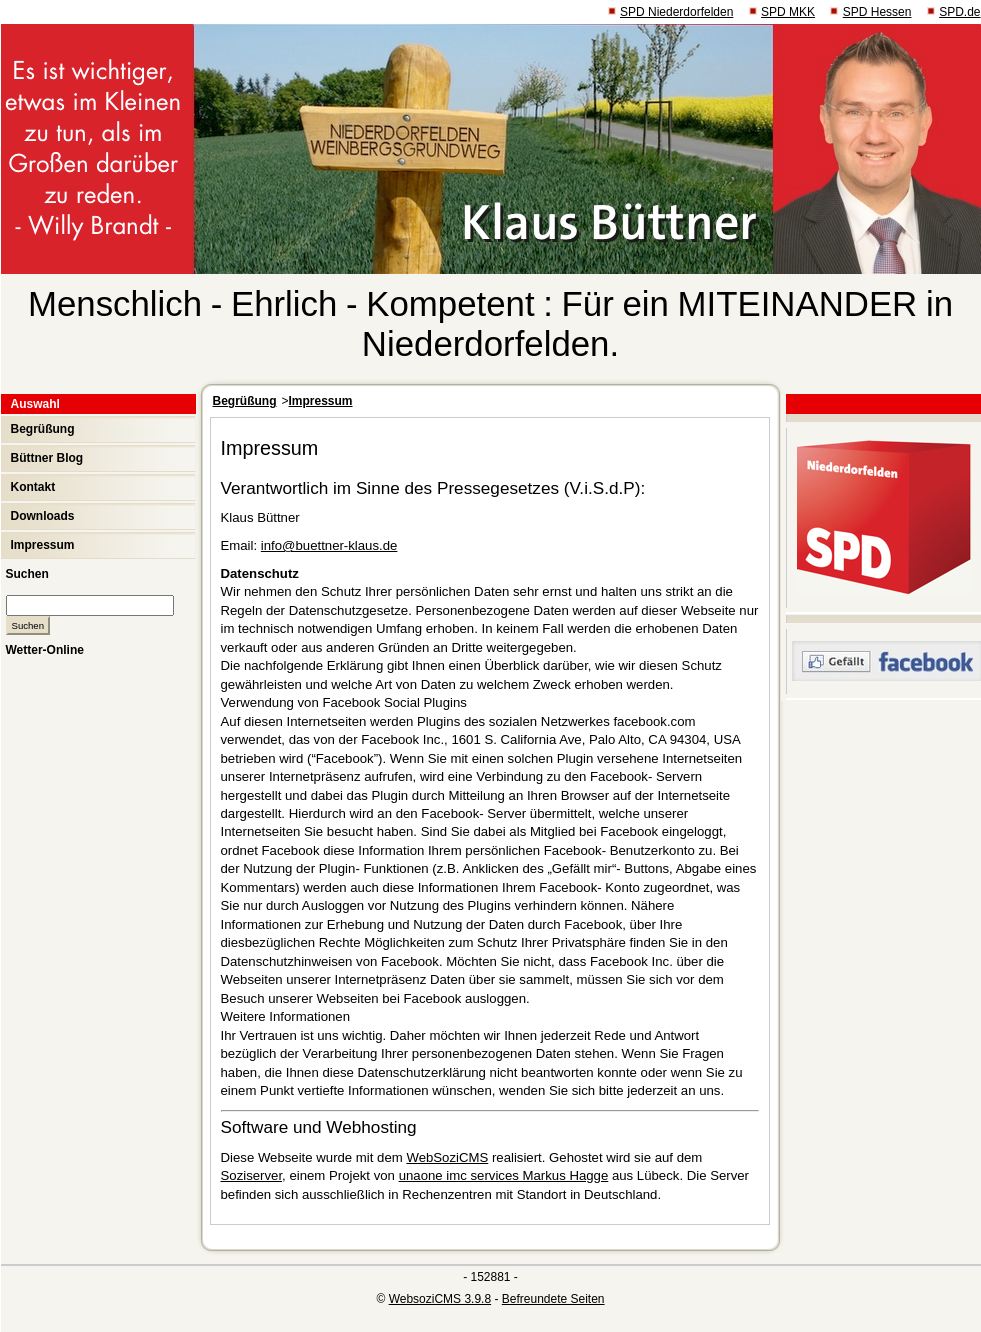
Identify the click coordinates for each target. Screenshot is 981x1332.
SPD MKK (788, 12)
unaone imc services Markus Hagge (504, 1175)
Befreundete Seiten (553, 1299)
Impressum (43, 545)
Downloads (43, 516)
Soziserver (252, 1175)
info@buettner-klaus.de (329, 545)
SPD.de (959, 12)
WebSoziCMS (447, 1157)
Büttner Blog (47, 458)
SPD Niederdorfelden (676, 12)
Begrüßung (43, 429)
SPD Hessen (877, 12)
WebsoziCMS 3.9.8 (440, 1299)
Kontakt (33, 487)
